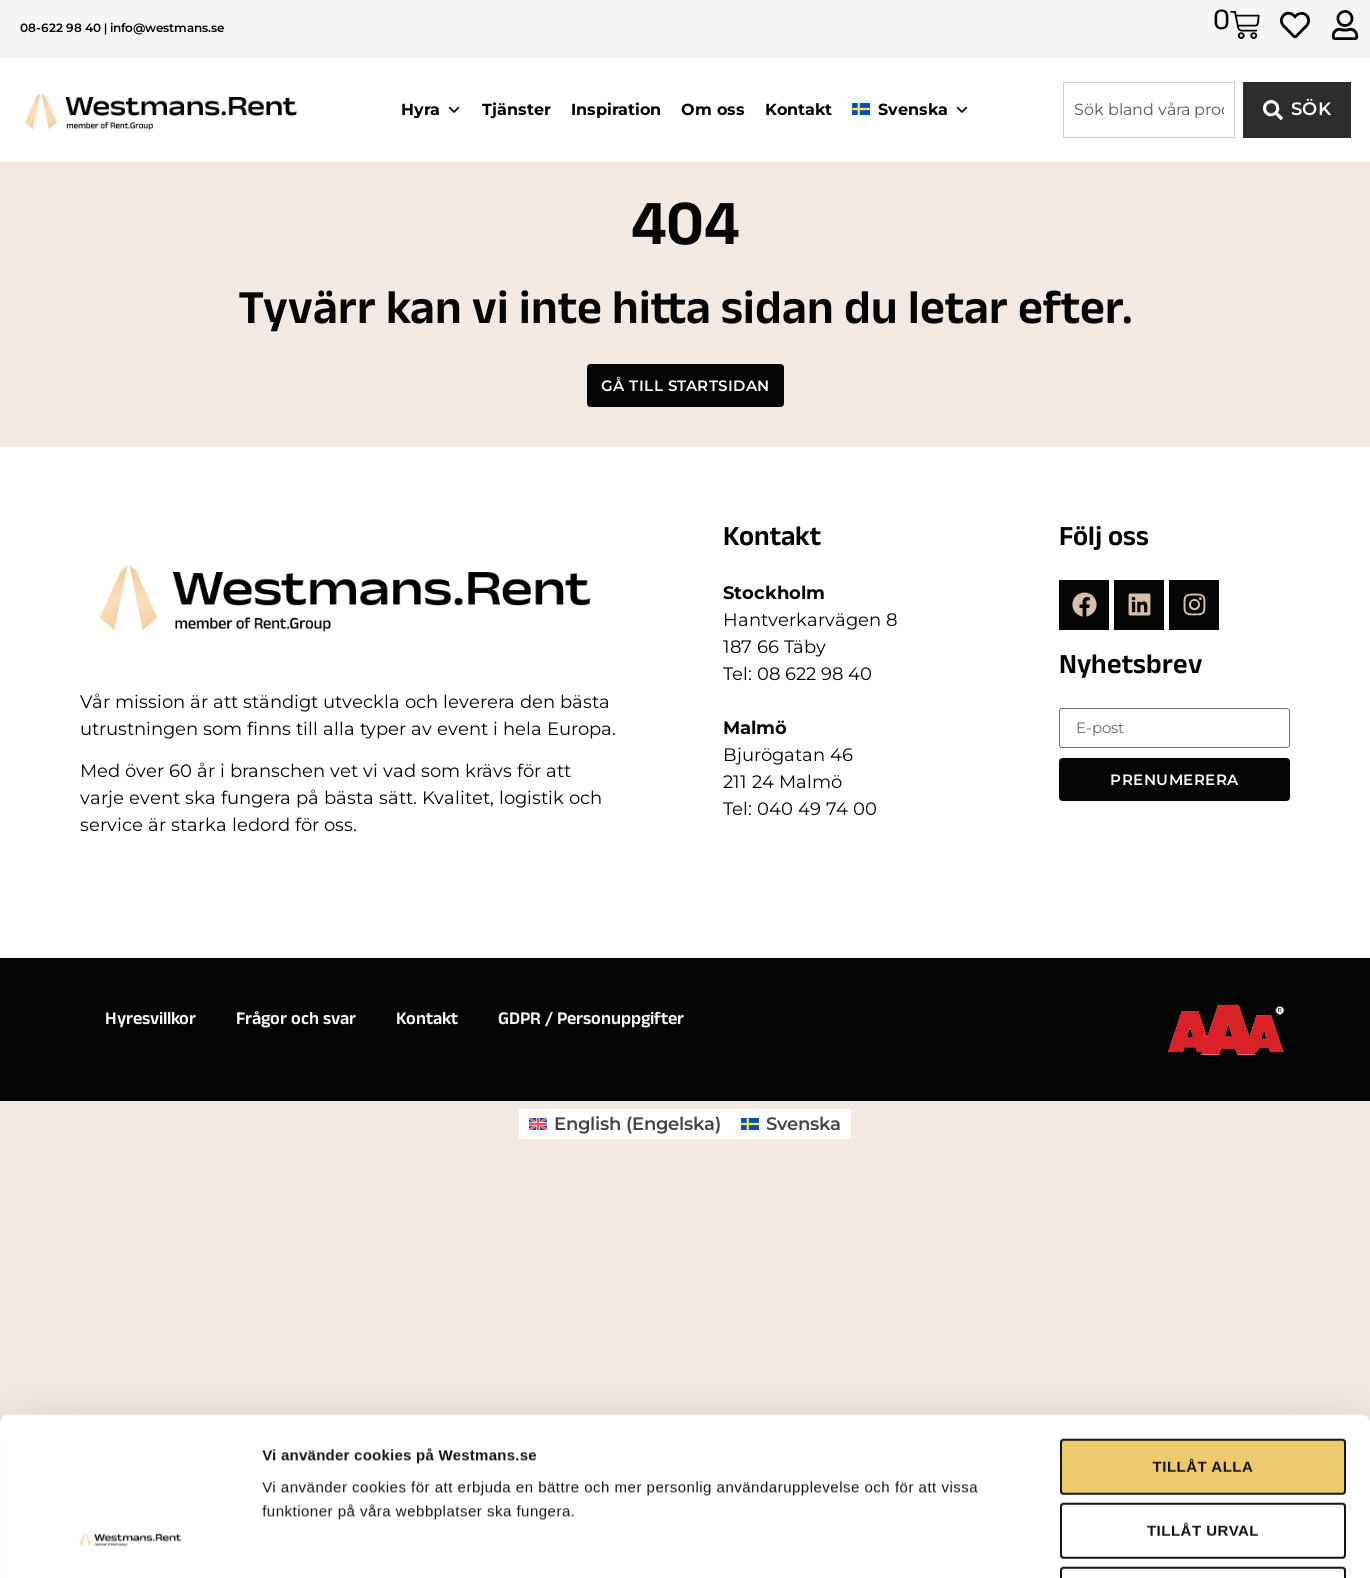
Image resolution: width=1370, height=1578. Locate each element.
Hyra (431, 110)
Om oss (713, 109)
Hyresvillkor (150, 1021)
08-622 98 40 (60, 27)
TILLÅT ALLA (1203, 1273)
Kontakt (798, 109)
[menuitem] (625, 1124)
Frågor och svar (296, 1021)
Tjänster (516, 109)
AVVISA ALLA (1202, 1401)
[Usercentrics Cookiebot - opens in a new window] (129, 1479)
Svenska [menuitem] (803, 1124)
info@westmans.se (167, 27)
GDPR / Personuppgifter (591, 1021)
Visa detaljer (1086, 1478)
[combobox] (1149, 110)
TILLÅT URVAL (1203, 1337)
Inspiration (616, 109)
